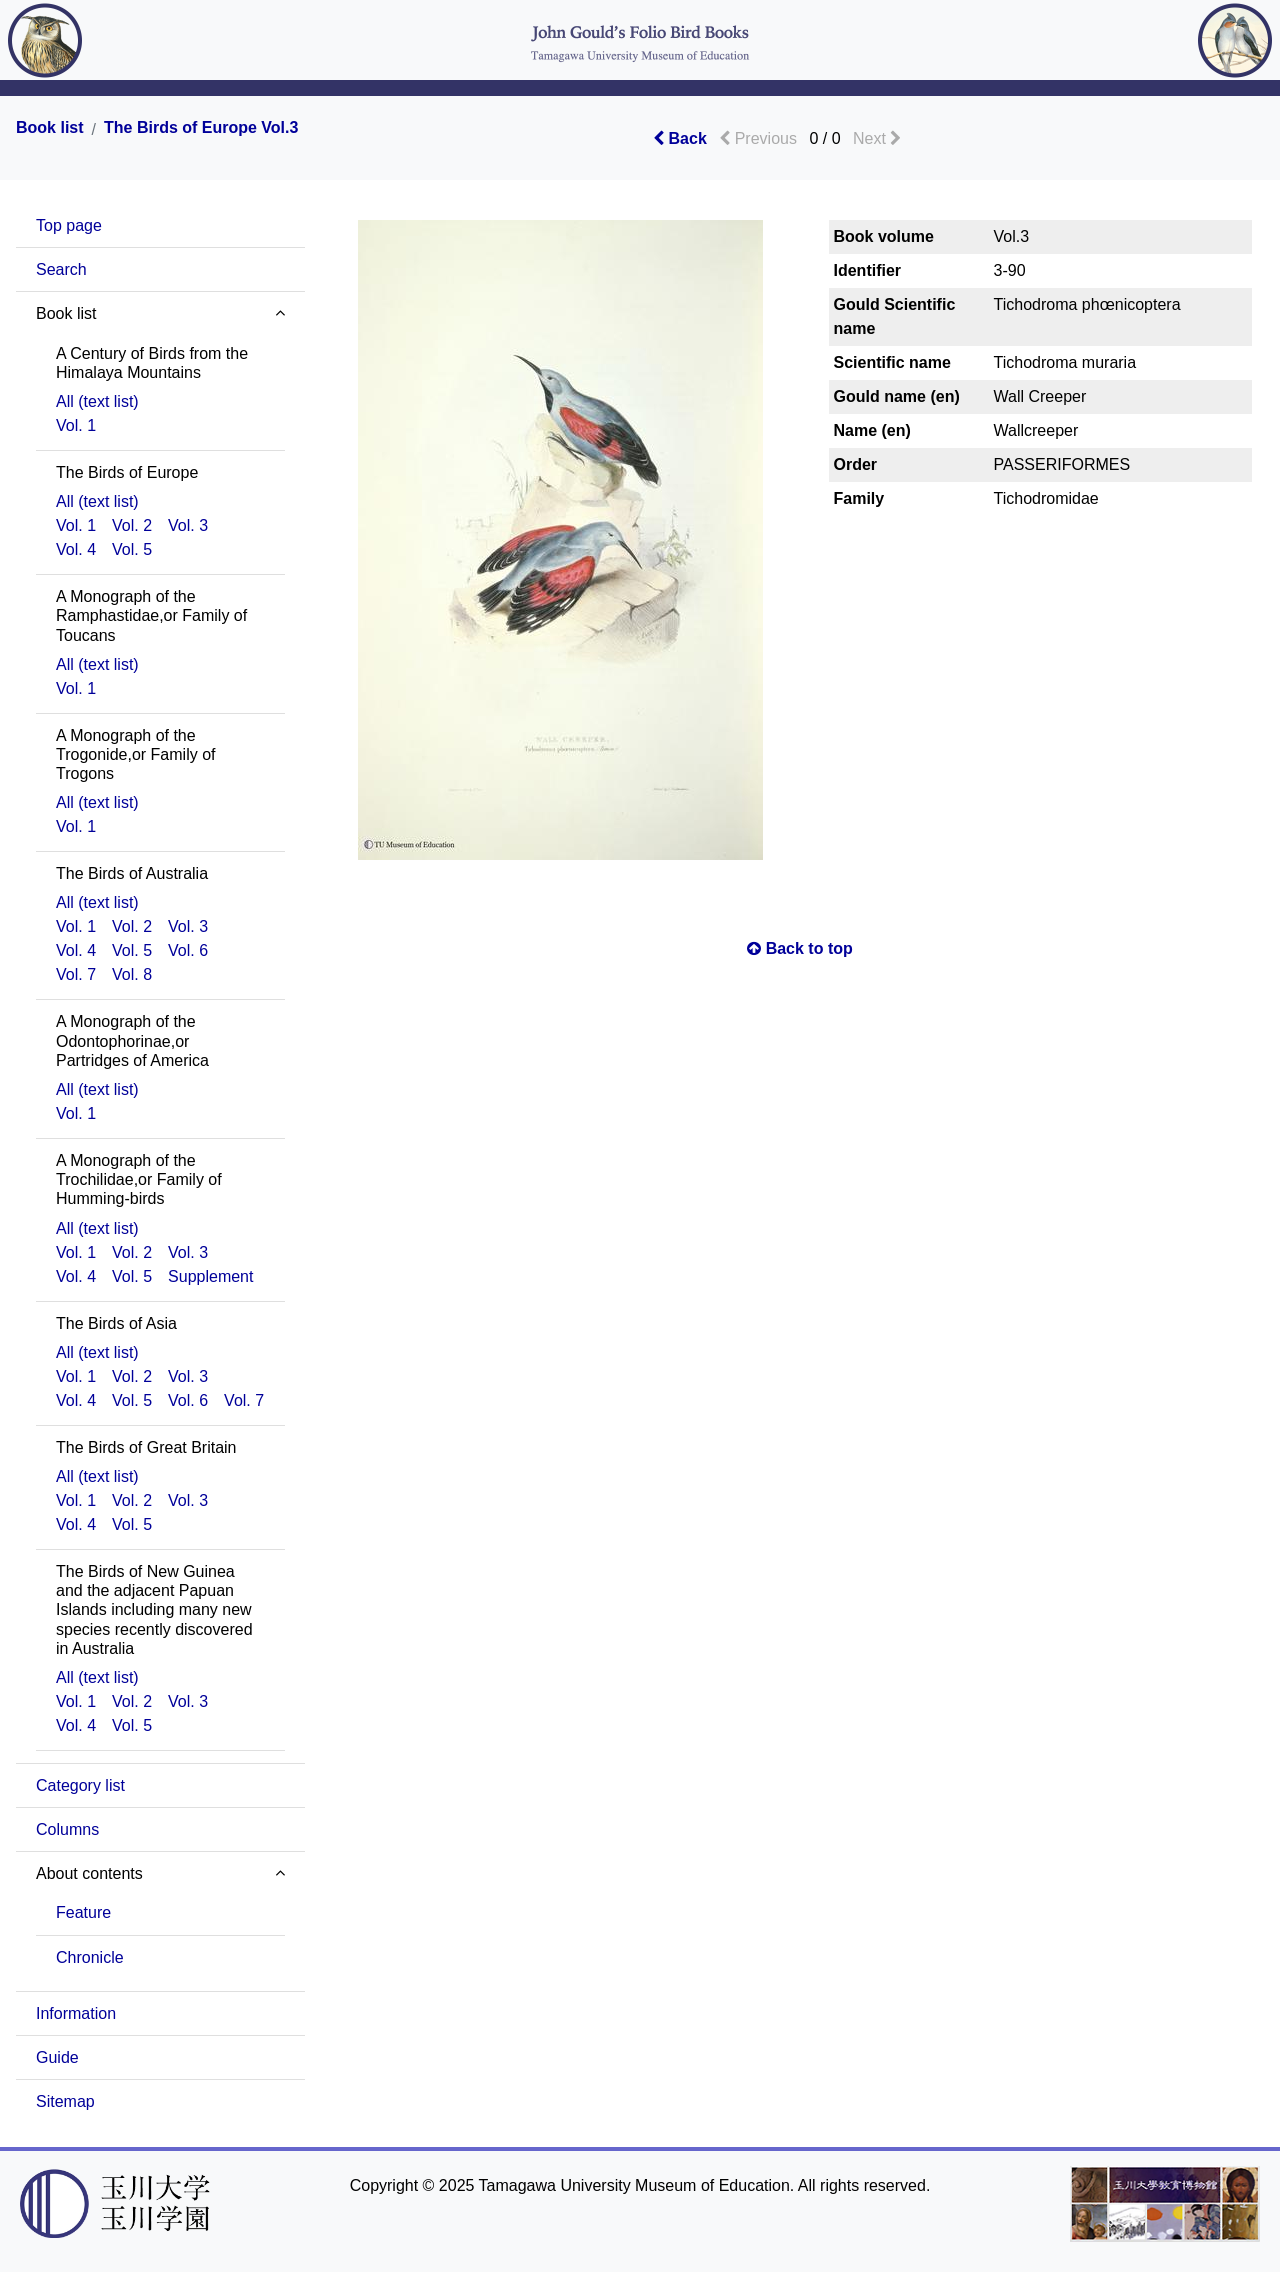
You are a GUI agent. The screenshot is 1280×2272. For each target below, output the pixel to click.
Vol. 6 (188, 950)
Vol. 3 (188, 525)
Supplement (210, 1276)
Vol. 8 (132, 974)
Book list (50, 128)
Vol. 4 (76, 549)
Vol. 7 (76, 974)
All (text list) (97, 401)
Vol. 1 (76, 425)
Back (680, 138)
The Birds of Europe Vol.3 (201, 128)
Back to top (800, 948)
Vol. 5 (132, 549)
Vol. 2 (132, 525)
